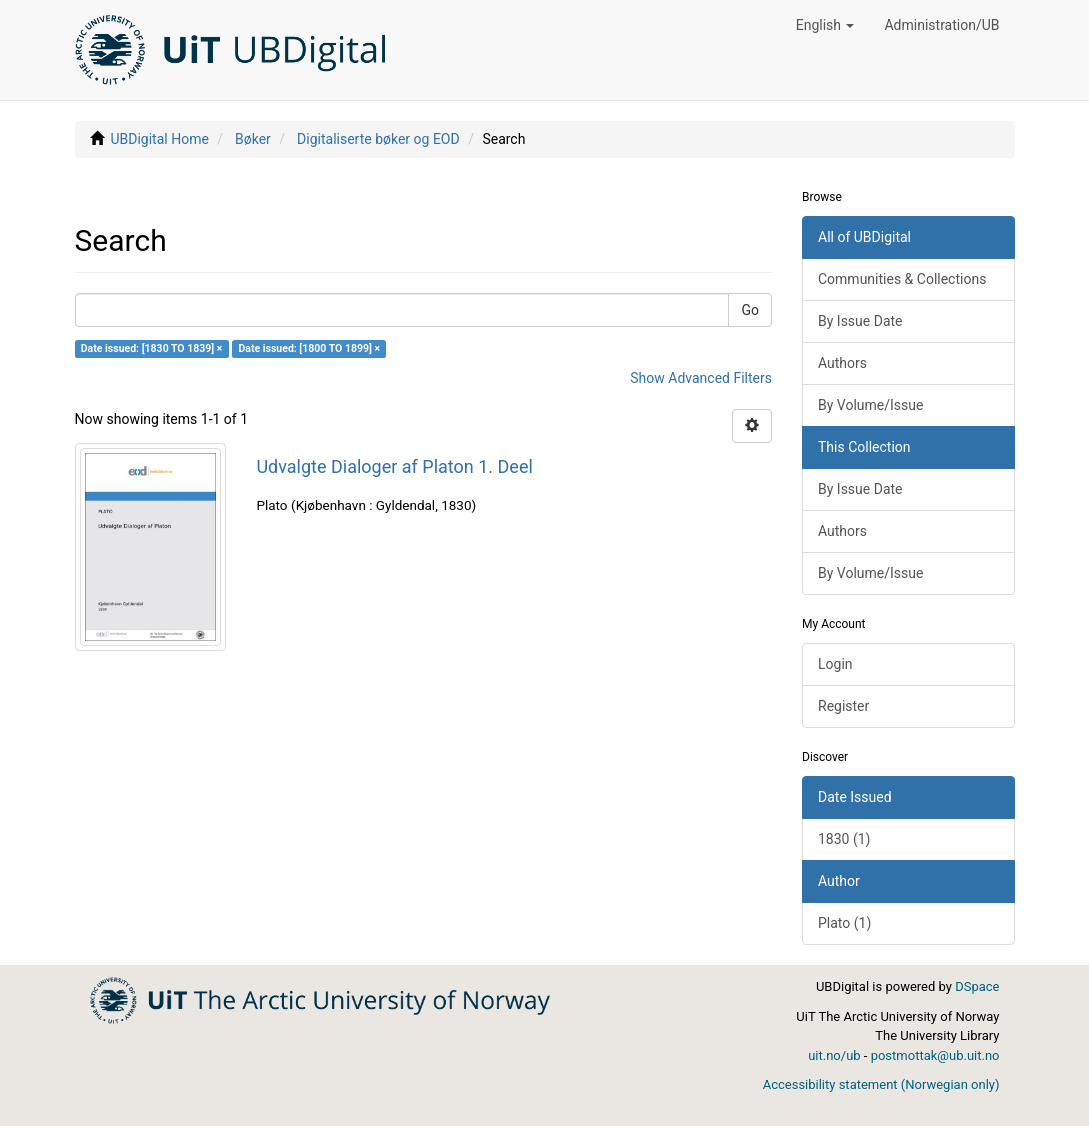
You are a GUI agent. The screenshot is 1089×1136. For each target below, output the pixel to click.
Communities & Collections (902, 279)
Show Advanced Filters (701, 378)
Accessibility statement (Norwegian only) (881, 1084)
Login (835, 664)
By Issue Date (860, 321)
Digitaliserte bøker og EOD (378, 139)
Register (843, 706)
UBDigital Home (159, 139)
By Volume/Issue (870, 405)
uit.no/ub (834, 1055)
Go (750, 310)
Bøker (253, 139)
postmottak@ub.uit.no (935, 1055)
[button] (825, 25)
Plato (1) (844, 923)
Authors (842, 363)
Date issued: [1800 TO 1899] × (309, 348)
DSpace (977, 986)
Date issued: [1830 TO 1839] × (152, 348)
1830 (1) (844, 839)
